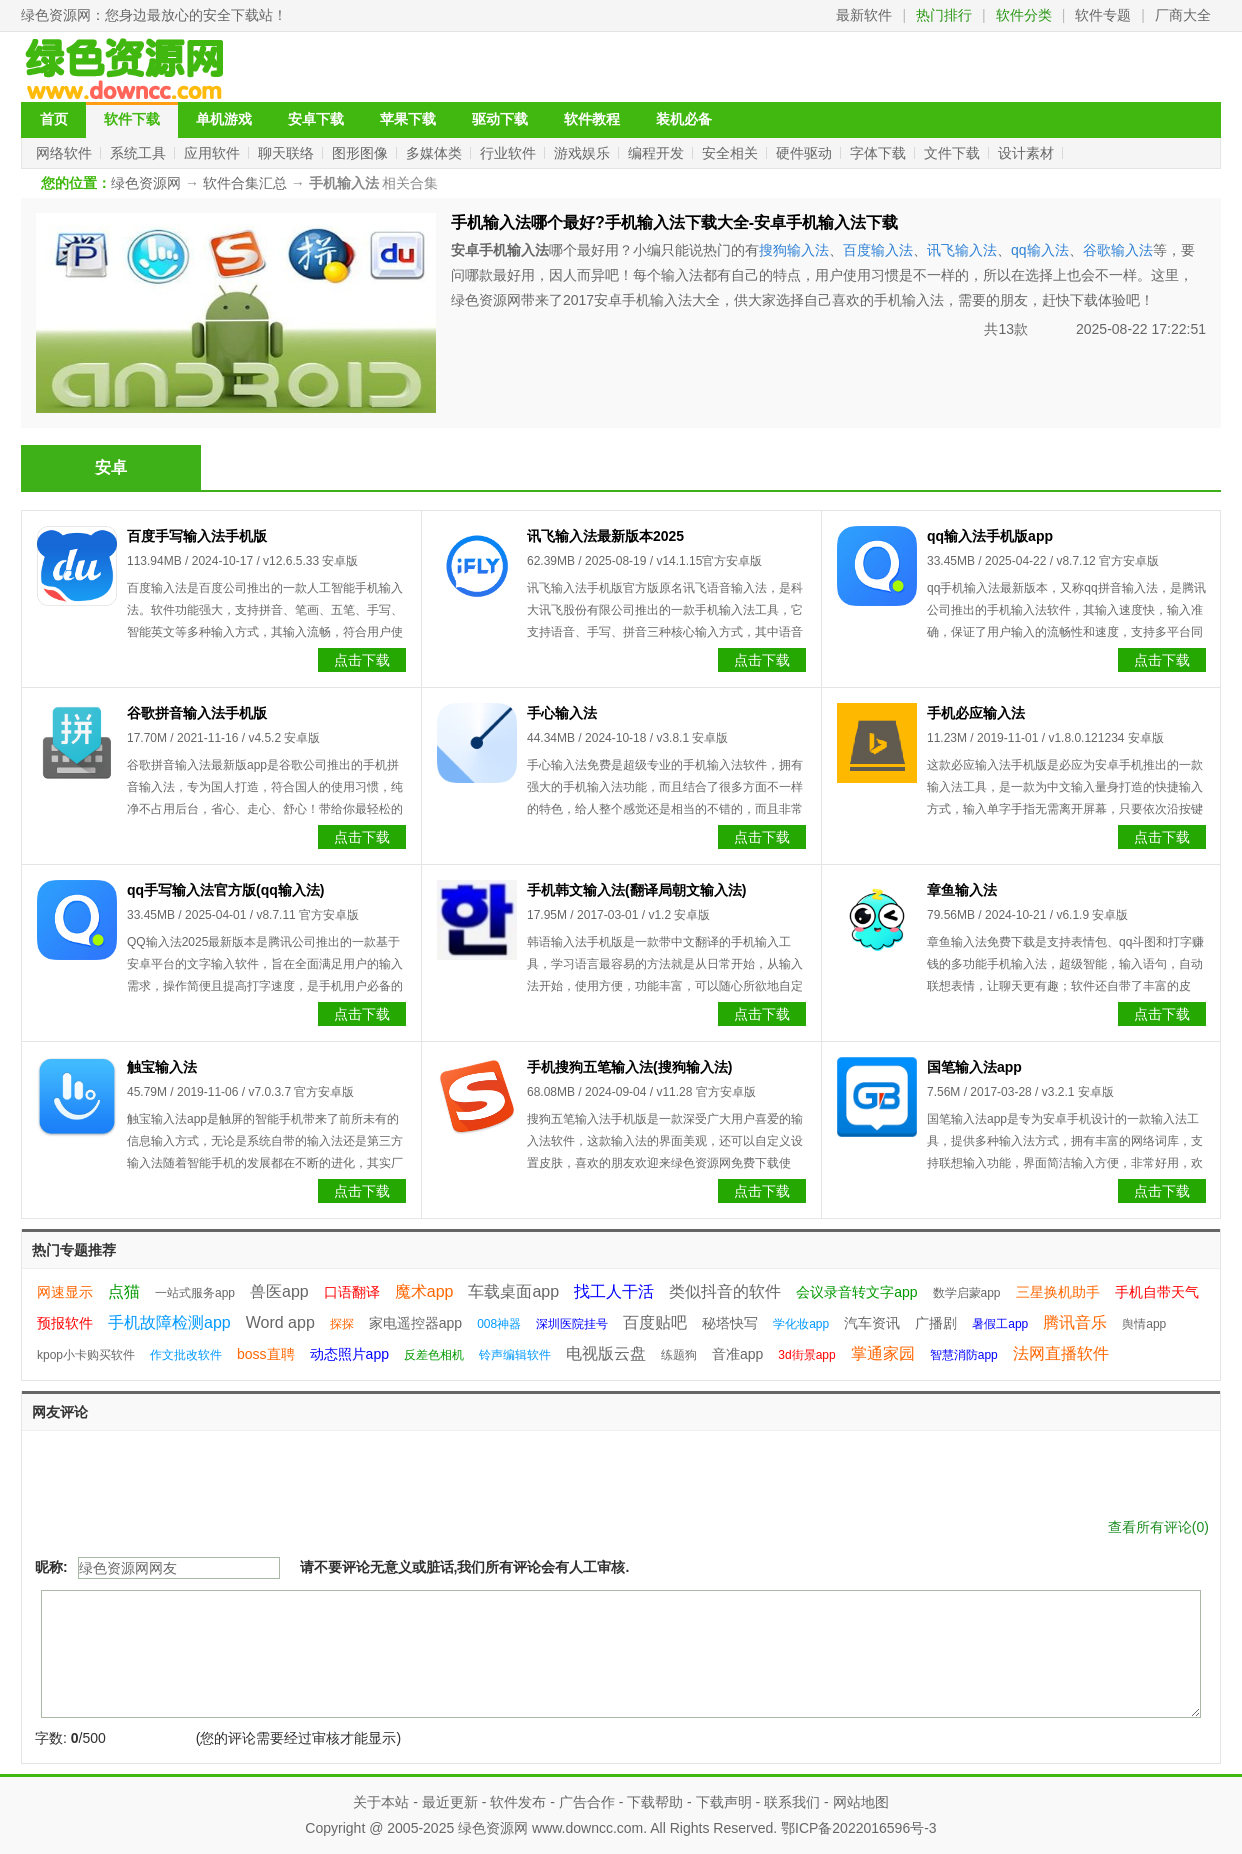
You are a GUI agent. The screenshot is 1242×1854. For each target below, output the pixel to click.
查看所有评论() (1158, 1527)
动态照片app (349, 1354)
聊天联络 (288, 153)
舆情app (1144, 1324)
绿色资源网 (56, 15)
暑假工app (1000, 1324)
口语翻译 (352, 1292)
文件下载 (954, 153)
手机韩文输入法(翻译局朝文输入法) (636, 890)
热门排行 (944, 15)
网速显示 (65, 1292)
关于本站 (381, 1802)
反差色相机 (434, 1355)
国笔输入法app (974, 1067)
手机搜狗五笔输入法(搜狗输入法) (629, 1067)
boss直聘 (266, 1354)
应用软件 (214, 153)
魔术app (424, 1291)
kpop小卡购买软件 (86, 1355)
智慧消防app (964, 1355)
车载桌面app (513, 1291)
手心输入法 (562, 713)
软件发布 (518, 1802)
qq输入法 (1040, 250)
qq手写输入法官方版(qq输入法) (226, 890)
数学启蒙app (967, 1293)
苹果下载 (408, 119)
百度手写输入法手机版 (197, 536)
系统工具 (140, 153)
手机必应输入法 (976, 713)
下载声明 (724, 1802)
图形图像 (362, 153)
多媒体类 (436, 153)
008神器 (499, 1324)
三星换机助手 (1058, 1292)
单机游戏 (224, 119)
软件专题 (1103, 15)
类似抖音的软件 (725, 1291)
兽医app (279, 1291)
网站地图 (861, 1802)
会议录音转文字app (856, 1292)
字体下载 (880, 153)
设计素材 (1028, 153)
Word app (280, 1322)
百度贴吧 (655, 1322)
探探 (342, 1324)
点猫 (124, 1291)
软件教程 (592, 119)
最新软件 (864, 15)
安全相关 (732, 153)
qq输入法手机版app (990, 536)
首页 (54, 119)
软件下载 (132, 119)
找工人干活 (614, 1291)
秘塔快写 (730, 1323)
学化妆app (801, 1324)
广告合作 (587, 1802)
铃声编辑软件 (515, 1355)
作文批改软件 (186, 1355)
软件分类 (1024, 15)
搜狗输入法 (794, 250)
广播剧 (936, 1323)
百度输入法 (878, 250)
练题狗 (679, 1355)
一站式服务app (195, 1293)
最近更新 (450, 1802)
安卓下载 (316, 119)
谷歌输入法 (1118, 250)
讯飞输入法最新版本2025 (605, 536)
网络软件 (66, 153)
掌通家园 (883, 1353)
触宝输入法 (162, 1067)
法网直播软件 (1061, 1353)
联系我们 (792, 1802)
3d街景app (806, 1355)
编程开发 (658, 153)
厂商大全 (1183, 15)
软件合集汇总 (245, 183)
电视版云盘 (606, 1353)
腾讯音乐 (1075, 1322)
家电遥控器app (415, 1323)
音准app (737, 1354)
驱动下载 (500, 119)
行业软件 (510, 153)
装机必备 (684, 119)
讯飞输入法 (962, 250)
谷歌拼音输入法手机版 (197, 713)
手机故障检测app (169, 1322)
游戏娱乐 (584, 153)
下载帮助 (655, 1802)
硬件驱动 (806, 153)
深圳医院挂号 (572, 1324)
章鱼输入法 (962, 890)
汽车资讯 (872, 1323)
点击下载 (362, 660)
